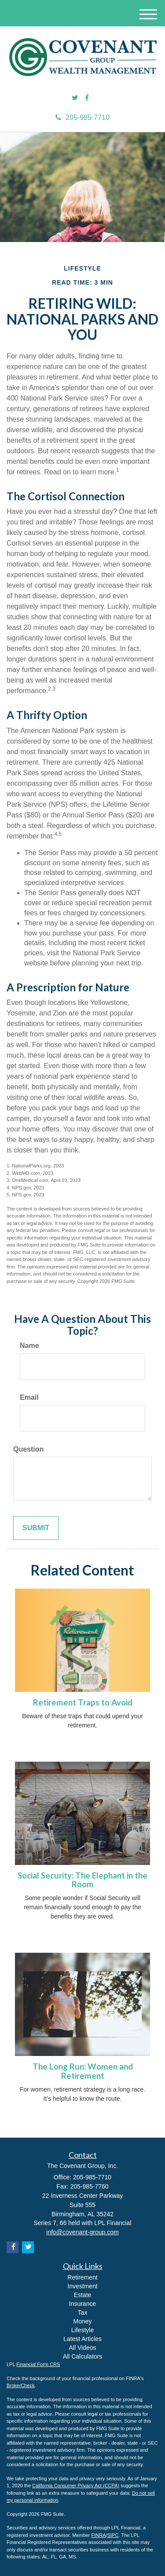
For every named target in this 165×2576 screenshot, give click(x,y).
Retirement (82, 2277)
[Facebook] (87, 98)
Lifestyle (82, 2330)
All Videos (82, 2347)
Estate (83, 2294)
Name (29, 1345)
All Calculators (82, 2356)
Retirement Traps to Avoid (82, 1702)
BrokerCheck (21, 2385)
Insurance (82, 2303)
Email (29, 1397)
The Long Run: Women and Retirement (83, 2071)
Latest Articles (82, 2338)
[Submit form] (36, 1528)
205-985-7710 (82, 117)
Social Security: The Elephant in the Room (82, 1880)
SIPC (113, 2535)
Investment (82, 2286)
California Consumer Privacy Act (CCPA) (75, 2485)
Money (82, 2321)
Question (28, 1449)
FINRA (99, 2535)
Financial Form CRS (38, 2364)
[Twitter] (75, 98)
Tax (83, 2312)
